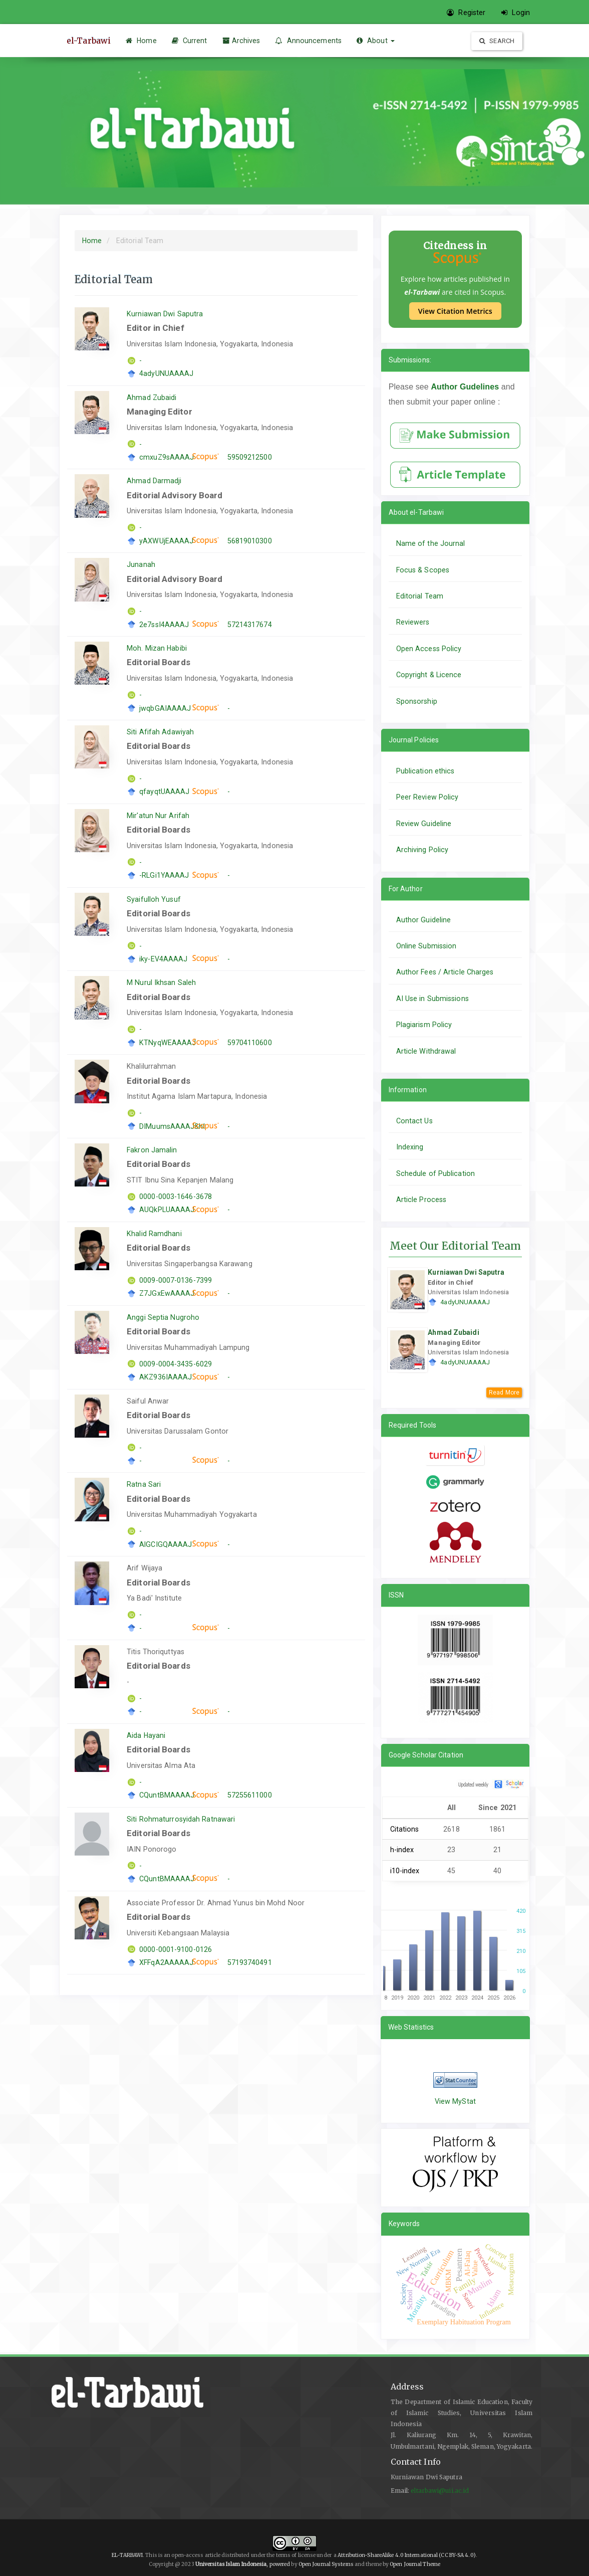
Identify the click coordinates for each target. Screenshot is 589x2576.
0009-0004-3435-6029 (175, 1364)
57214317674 (249, 625)
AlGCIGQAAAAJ (165, 1544)
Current (189, 41)
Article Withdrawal (426, 1051)
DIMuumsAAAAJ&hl (172, 1126)
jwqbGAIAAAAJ (165, 708)
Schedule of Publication (435, 1173)
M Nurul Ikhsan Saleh (161, 982)
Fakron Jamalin (152, 1150)
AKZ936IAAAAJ (165, 1377)
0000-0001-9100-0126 (175, 1949)
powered (280, 2564)
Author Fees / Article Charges (445, 972)
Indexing (410, 1147)
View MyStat (455, 2101)
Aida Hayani (146, 1735)
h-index (402, 1850)
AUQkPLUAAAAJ (166, 1210)
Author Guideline (423, 920)
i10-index (405, 1871)
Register (466, 13)
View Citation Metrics (455, 311)
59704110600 (249, 1043)
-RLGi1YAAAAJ (164, 875)
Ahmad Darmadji (154, 481)
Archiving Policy (422, 850)
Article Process (421, 1200)
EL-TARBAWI (127, 2555)
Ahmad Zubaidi (151, 397)
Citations (404, 1829)
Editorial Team (419, 596)
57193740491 (249, 1962)
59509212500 (249, 457)
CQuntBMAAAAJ (166, 1795)
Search (496, 41)
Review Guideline (424, 824)
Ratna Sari (144, 1484)
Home (141, 41)
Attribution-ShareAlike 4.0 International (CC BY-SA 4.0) (407, 2555)
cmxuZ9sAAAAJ (166, 457)
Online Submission (426, 946)
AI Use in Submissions (432, 999)
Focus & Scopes (422, 570)
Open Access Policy (429, 649)
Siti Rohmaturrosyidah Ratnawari (181, 1819)
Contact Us (414, 1121)
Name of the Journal (430, 543)
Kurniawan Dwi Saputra (165, 314)
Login (515, 13)
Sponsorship (416, 701)
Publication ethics (425, 771)
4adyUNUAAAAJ (166, 373)
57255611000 (249, 1795)
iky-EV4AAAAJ (163, 959)
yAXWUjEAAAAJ (166, 541)
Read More (504, 1392)
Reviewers (413, 622)
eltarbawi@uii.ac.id (440, 2490)
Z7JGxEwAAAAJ (166, 1293)
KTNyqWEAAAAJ (167, 1043)
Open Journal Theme (415, 2564)
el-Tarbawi (89, 41)
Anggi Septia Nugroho (163, 1317)
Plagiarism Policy (424, 1025)
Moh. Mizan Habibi (157, 648)
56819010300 (249, 541)
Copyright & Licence (429, 675)
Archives (241, 41)
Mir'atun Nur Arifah (158, 816)
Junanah (141, 564)
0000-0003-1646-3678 (175, 1197)
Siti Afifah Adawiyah (160, 732)
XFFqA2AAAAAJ (166, 1962)
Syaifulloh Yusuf (154, 899)
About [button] (376, 41)
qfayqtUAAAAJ (164, 791)
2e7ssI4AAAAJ (164, 625)
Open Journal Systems (326, 2564)
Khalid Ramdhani (154, 1234)
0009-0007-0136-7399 (175, 1280)
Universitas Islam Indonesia (231, 2564)
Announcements (308, 41)
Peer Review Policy (427, 797)
